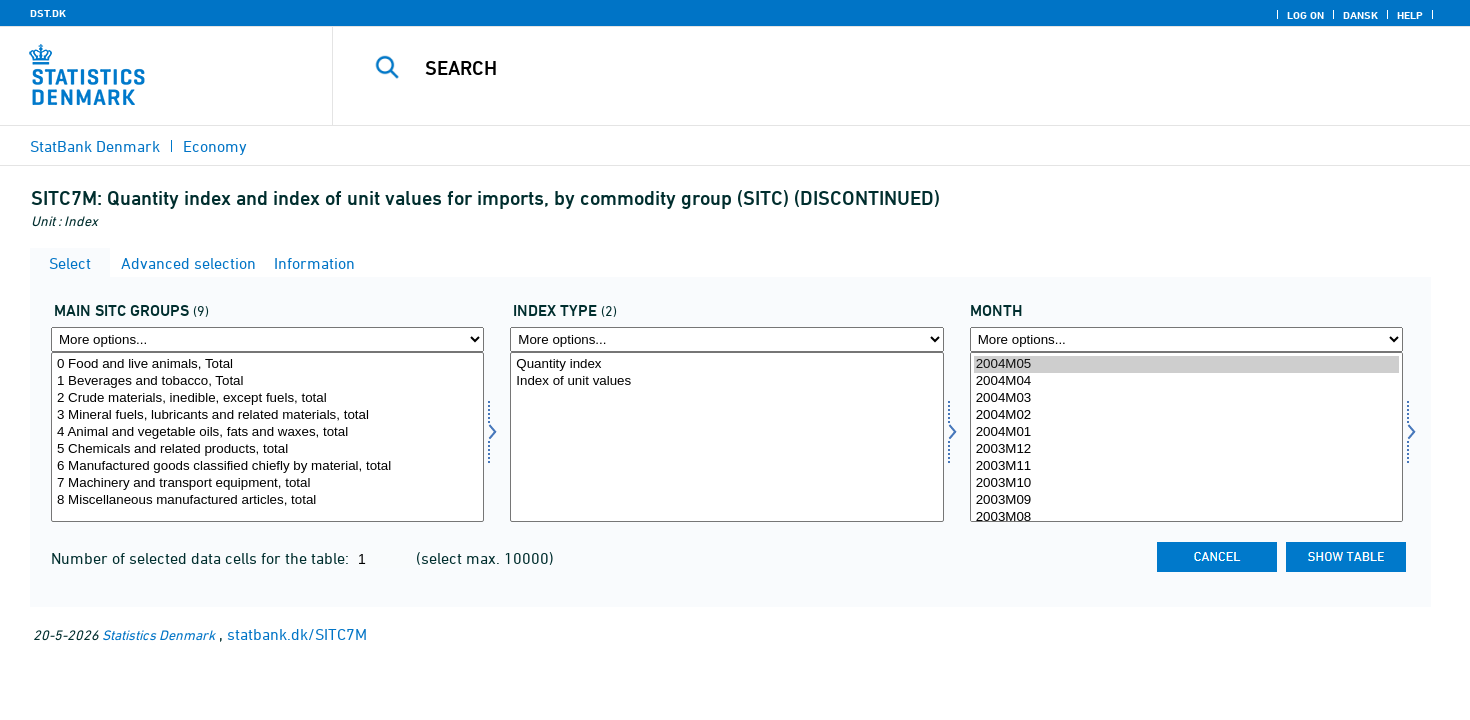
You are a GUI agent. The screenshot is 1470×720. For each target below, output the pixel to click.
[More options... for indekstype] (726, 339)
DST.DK (48, 13)
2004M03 (1186, 398)
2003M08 (1186, 517)
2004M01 (1186, 432)
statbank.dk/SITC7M (297, 634)
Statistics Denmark (158, 634)
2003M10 (1186, 483)
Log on (1305, 15)
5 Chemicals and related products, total (267, 449)
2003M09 (1186, 500)
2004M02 (1186, 415)
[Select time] (1186, 437)
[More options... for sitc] (267, 339)
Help (1410, 15)
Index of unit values (726, 381)
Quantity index (726, 364)
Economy (215, 146)
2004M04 (1186, 381)
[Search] (866, 68)
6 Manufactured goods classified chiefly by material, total (267, 466)
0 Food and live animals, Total (267, 364)
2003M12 (1186, 449)
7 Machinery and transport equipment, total (267, 483)
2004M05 (1186, 364)
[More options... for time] (1186, 339)
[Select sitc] (267, 437)
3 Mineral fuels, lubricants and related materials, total (267, 415)
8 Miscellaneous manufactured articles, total (267, 500)
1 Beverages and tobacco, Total (267, 381)
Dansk (1360, 15)
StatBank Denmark (95, 146)
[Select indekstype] (726, 437)
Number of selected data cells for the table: (202, 558)
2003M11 (1186, 466)
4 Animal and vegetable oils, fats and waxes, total (267, 432)
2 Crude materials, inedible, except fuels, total (267, 398)
